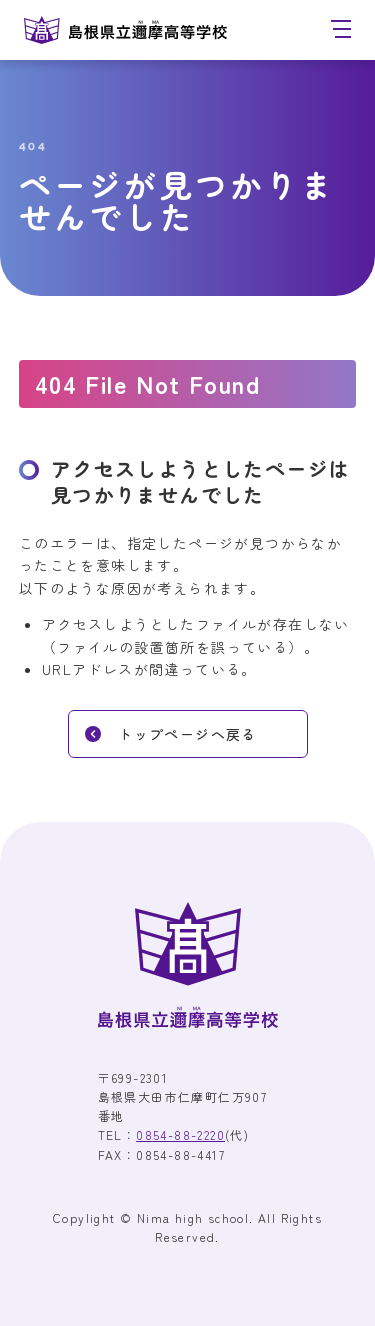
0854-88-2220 (180, 1134)
